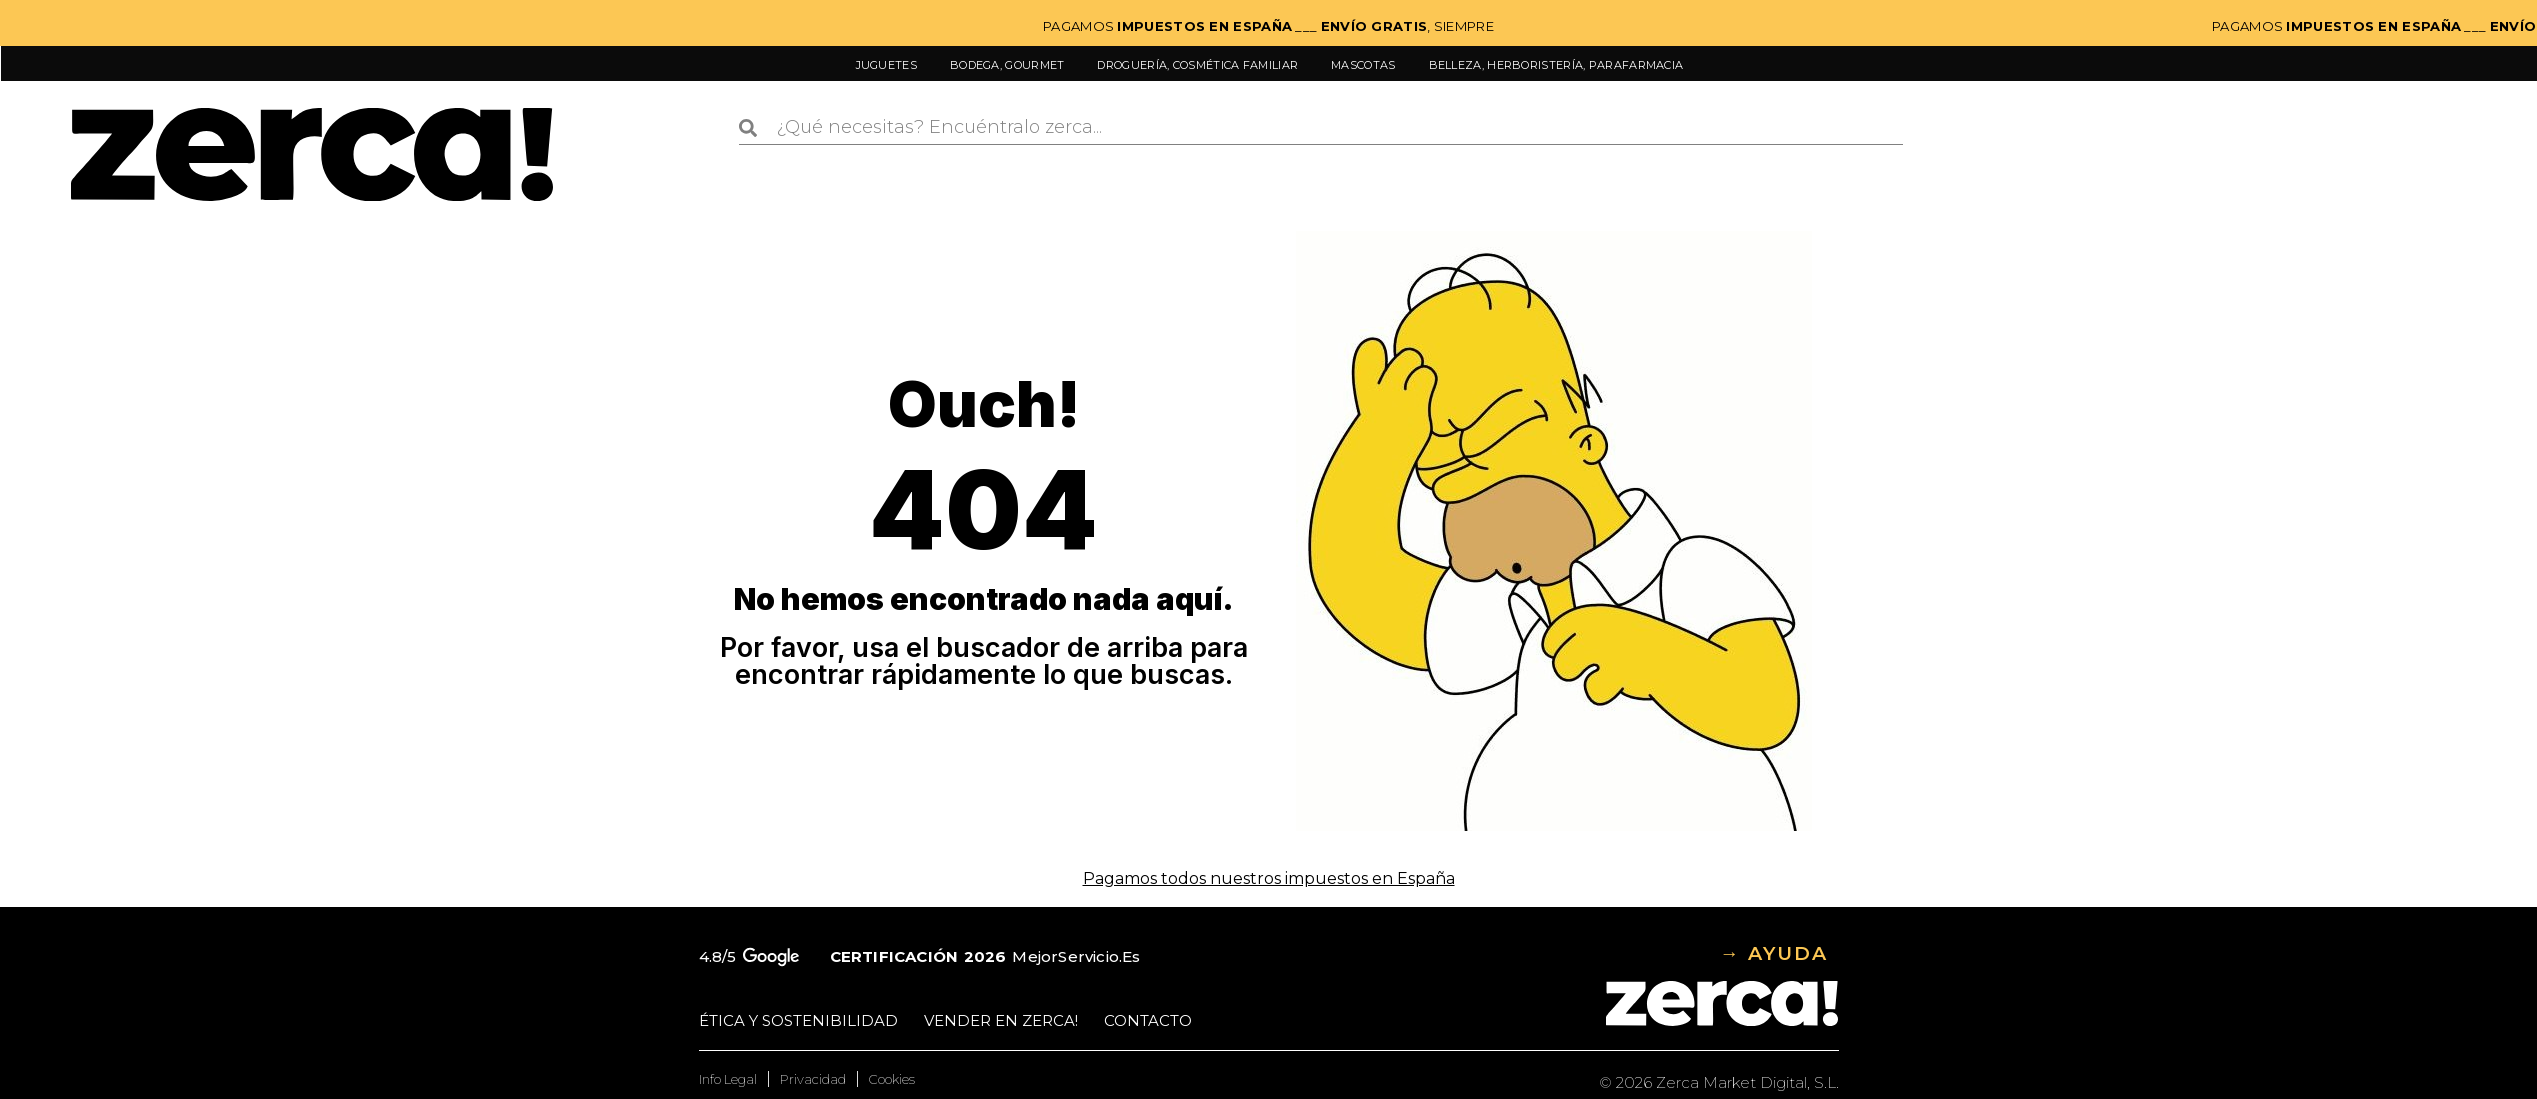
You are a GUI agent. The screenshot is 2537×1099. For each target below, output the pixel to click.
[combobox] (1320, 128)
